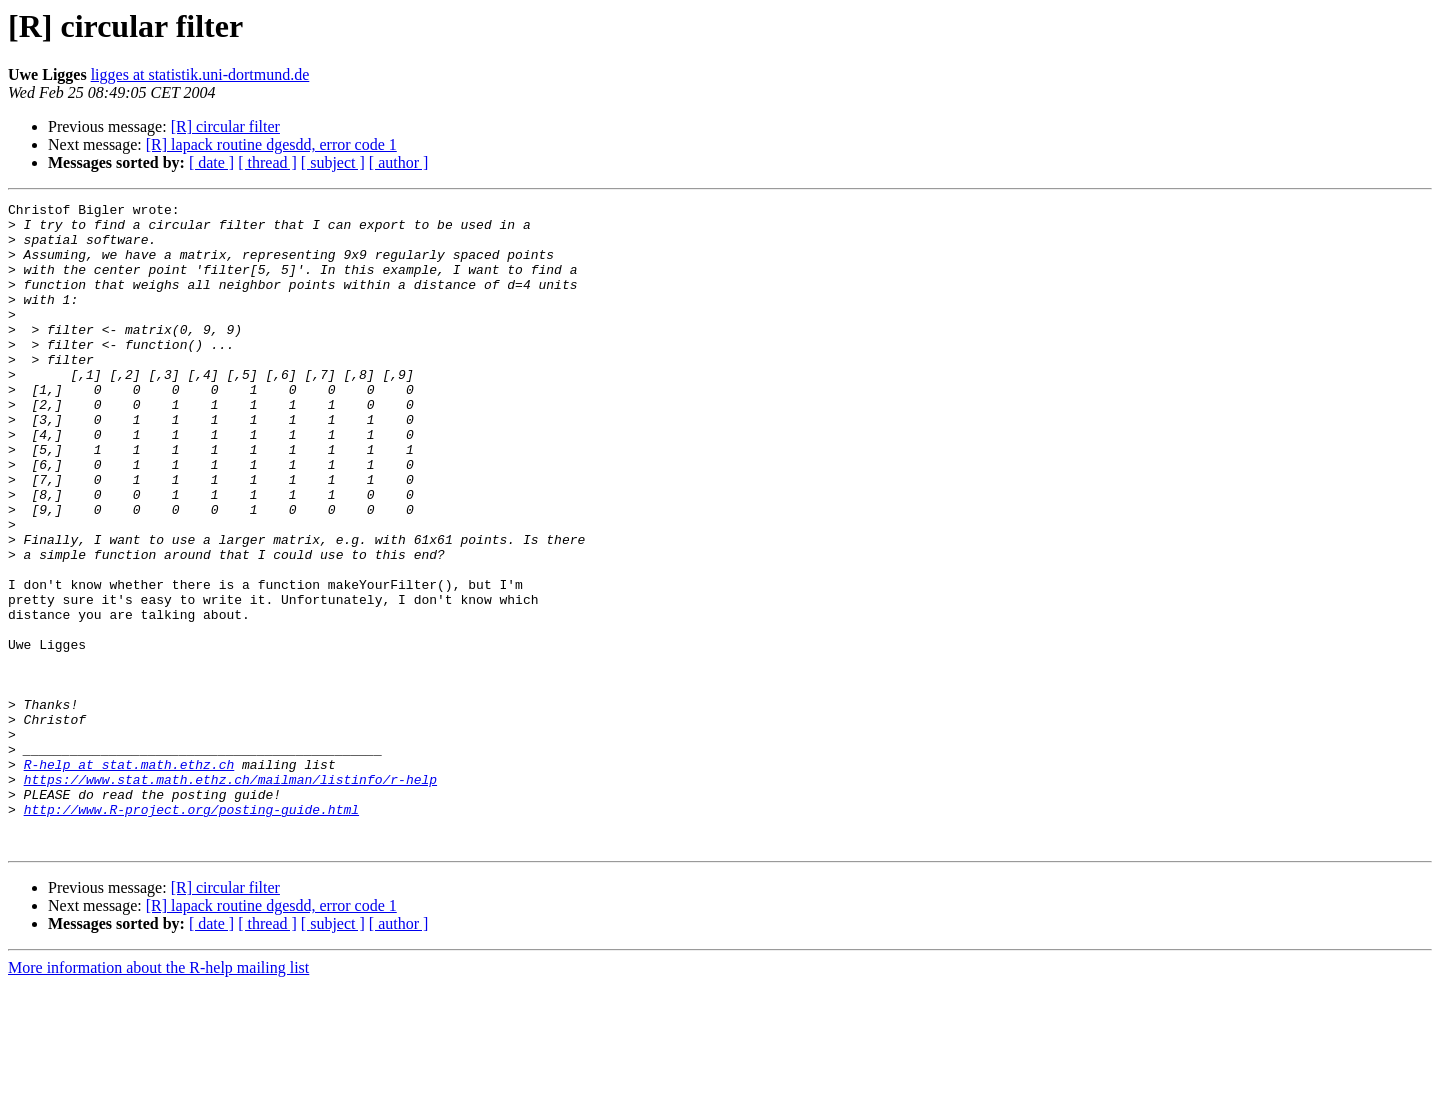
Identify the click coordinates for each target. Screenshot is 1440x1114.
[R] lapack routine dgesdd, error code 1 (271, 144)
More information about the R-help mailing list (158, 1096)
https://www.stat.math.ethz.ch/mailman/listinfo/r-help (230, 896)
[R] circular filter (225, 126)
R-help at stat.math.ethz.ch (129, 878)
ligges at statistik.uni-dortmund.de (200, 74)
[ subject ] (333, 162)
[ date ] (211, 162)
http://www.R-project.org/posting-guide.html (191, 932)
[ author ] (399, 162)
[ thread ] (267, 162)
